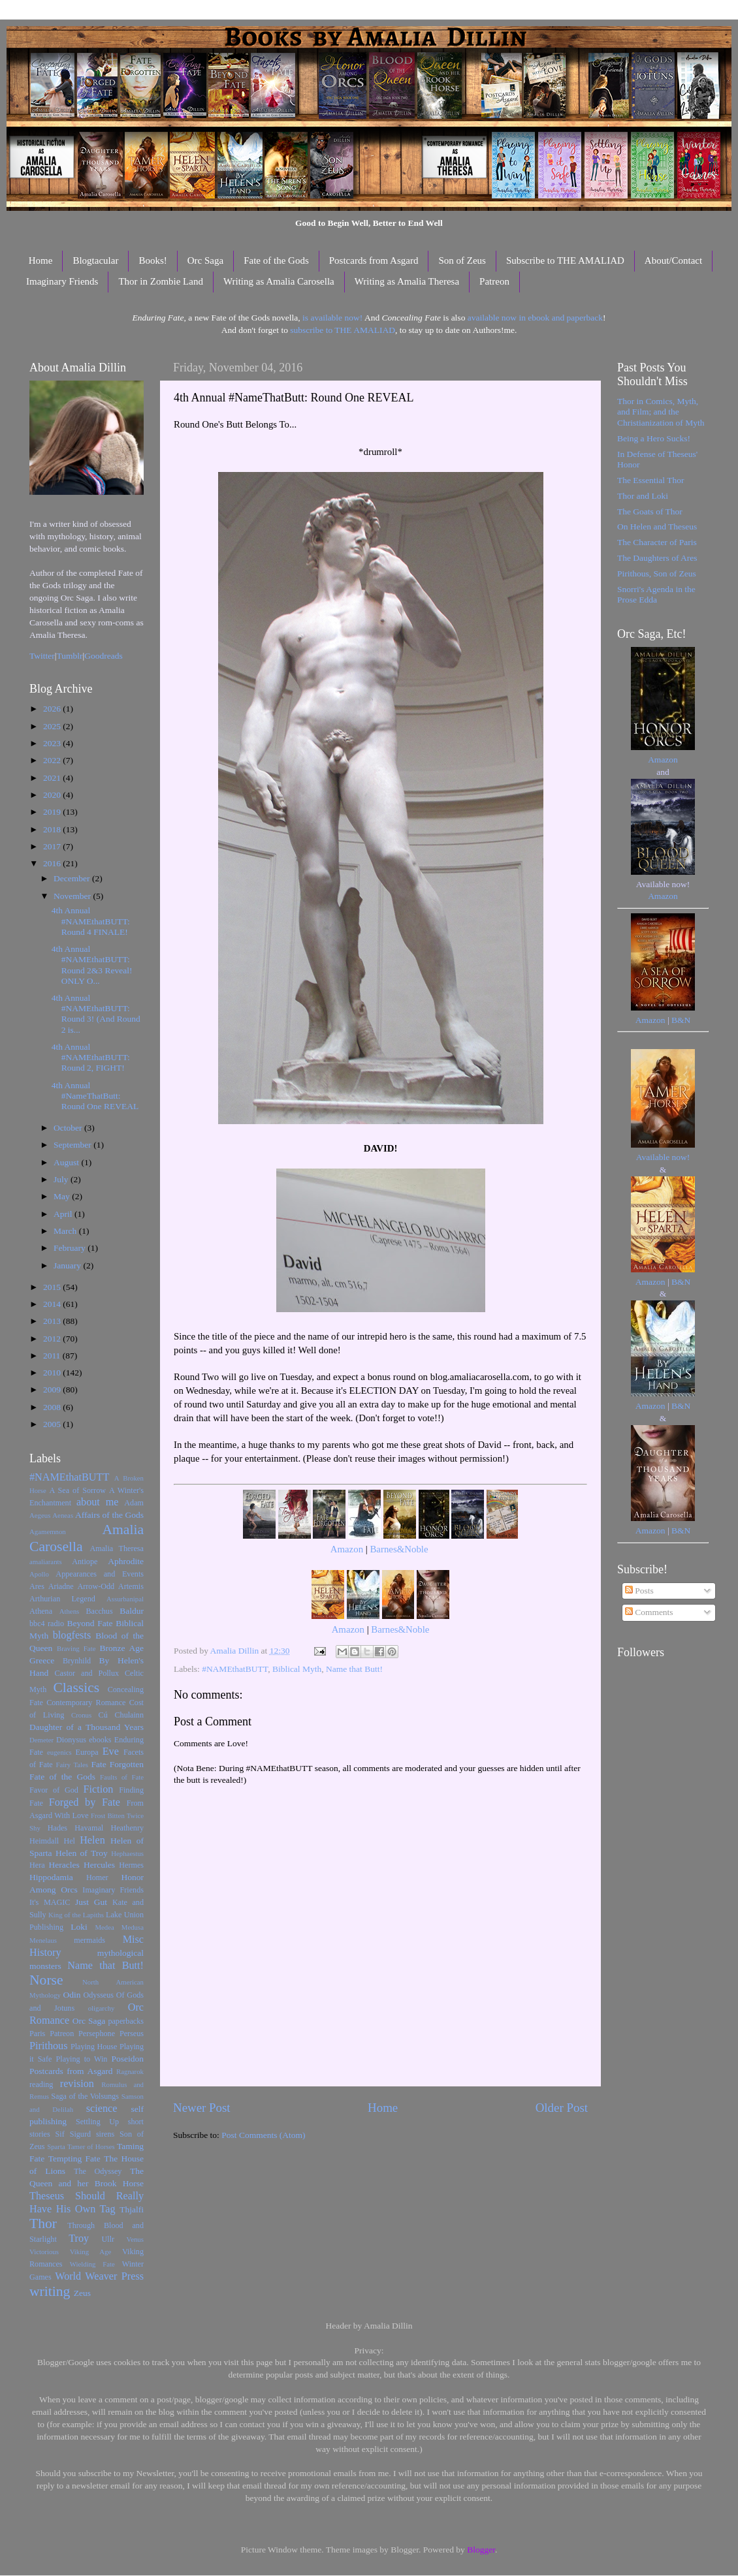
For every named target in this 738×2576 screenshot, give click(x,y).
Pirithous (48, 2046)
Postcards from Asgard (374, 260)
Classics (76, 1687)
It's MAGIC (49, 1902)
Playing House (94, 2046)
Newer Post (202, 2107)
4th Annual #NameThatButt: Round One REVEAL (95, 1095)
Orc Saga (205, 260)
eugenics (59, 1752)
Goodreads (103, 656)
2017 (53, 846)
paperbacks (126, 2021)
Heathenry (127, 1827)
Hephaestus (127, 1853)
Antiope (84, 1561)
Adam (134, 1502)
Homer (97, 1877)
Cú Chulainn (121, 1715)
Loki (79, 1927)
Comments (649, 1612)
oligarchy (101, 2008)
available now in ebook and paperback (535, 317)
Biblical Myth (296, 1669)
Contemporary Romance (85, 1702)
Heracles (64, 1865)
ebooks (100, 1739)
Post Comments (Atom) (263, 2135)
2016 (53, 863)
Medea (104, 1927)
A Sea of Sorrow (77, 1490)
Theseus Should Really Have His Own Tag (86, 2202)
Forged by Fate (84, 1802)
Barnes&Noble (399, 1549)
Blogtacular (95, 260)
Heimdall (44, 1841)
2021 (53, 778)
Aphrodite (126, 1561)
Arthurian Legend (62, 1598)
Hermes (131, 1865)
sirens (105, 2134)
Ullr (108, 2239)
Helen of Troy (82, 1853)
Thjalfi (132, 2209)
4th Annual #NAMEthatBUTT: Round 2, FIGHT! (91, 1057)
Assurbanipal (125, 1599)
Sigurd (80, 2134)
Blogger (481, 2549)
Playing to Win (82, 2059)
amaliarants (45, 1561)
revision (77, 2084)
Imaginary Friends (62, 281)
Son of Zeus (462, 260)
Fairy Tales (72, 1764)
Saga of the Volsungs (85, 2096)
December (73, 878)
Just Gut (91, 1902)
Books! (152, 260)
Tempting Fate (74, 2158)
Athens (69, 1611)
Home (41, 260)
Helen (92, 1840)
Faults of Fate (122, 1777)
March (66, 1231)
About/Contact (673, 260)
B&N (680, 1020)
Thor (43, 2223)
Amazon (346, 1549)
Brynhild (77, 1660)
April (64, 1214)
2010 (53, 1372)
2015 (53, 1287)
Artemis (131, 1586)
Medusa (132, 1927)
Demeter (41, 1740)
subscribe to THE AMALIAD (342, 330)
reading (41, 2084)
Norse (46, 1980)
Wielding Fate (92, 2264)
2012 (53, 1338)
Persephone (96, 2033)
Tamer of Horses (91, 2146)
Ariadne (61, 1586)
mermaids (89, 1940)
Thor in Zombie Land (160, 281)
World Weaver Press (99, 2276)
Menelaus (43, 1940)
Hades (57, 1827)
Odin (71, 1995)
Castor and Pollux (86, 1673)
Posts (639, 1590)
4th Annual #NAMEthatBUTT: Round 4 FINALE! (91, 920)
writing (49, 2291)
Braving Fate (76, 1648)
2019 (53, 812)
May (63, 1196)
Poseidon (128, 2059)
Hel (69, 1841)
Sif (60, 2134)
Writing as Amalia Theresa (407, 281)
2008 (53, 1407)
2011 (53, 1355)
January (68, 1265)
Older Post (562, 2107)
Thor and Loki (642, 496)
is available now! (332, 317)
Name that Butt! (354, 1669)
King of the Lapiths (76, 1915)
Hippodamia (51, 1877)
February (71, 1248)
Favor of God (53, 1790)
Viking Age (91, 2251)
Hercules (99, 1865)
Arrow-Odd (95, 1586)
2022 (53, 760)
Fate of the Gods (276, 260)
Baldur (132, 1611)
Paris (37, 2033)
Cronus (81, 1715)
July (62, 1179)
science (102, 2108)
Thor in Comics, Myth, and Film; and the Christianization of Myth (660, 411)
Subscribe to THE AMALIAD (565, 260)
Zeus (82, 2293)
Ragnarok (130, 2071)
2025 (53, 726)
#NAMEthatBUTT (235, 1669)
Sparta (56, 2146)
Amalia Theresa (116, 1548)
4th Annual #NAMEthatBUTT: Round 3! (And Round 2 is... (96, 1014)
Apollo (39, 1574)
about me (97, 1502)
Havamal (88, 1827)
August (67, 1162)
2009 (53, 1389)
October (69, 1128)
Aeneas (62, 1515)
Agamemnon (47, 1531)
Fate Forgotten (117, 1764)
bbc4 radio (46, 1623)
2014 (53, 1304)
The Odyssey (97, 2171)
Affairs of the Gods (109, 1515)
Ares (36, 1586)
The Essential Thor (650, 480)
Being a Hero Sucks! (653, 438)
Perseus (132, 2033)
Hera (37, 1865)
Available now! (663, 1157)
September (73, 1145)
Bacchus (99, 1611)
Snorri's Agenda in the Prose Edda (656, 594)
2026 (53, 709)
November (73, 896)
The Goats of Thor (649, 511)
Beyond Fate (89, 1623)
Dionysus (71, 1739)
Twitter (42, 656)
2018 (53, 829)
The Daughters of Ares (657, 558)
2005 (53, 1424)
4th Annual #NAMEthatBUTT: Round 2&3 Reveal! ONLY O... (92, 965)
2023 (53, 743)
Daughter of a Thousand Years (86, 1727)
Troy (79, 2238)
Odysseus (99, 1995)
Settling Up (97, 2121)
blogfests (72, 1635)
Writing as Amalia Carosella (278, 281)
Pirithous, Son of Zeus (656, 573)
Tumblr (70, 656)
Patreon (494, 281)
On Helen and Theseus (657, 526)
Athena (40, 1611)
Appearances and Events (100, 1574)
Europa (87, 1752)
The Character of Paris (657, 542)
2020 (53, 795)
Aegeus (39, 1515)
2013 (53, 1321)
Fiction (99, 1789)
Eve (111, 1751)
